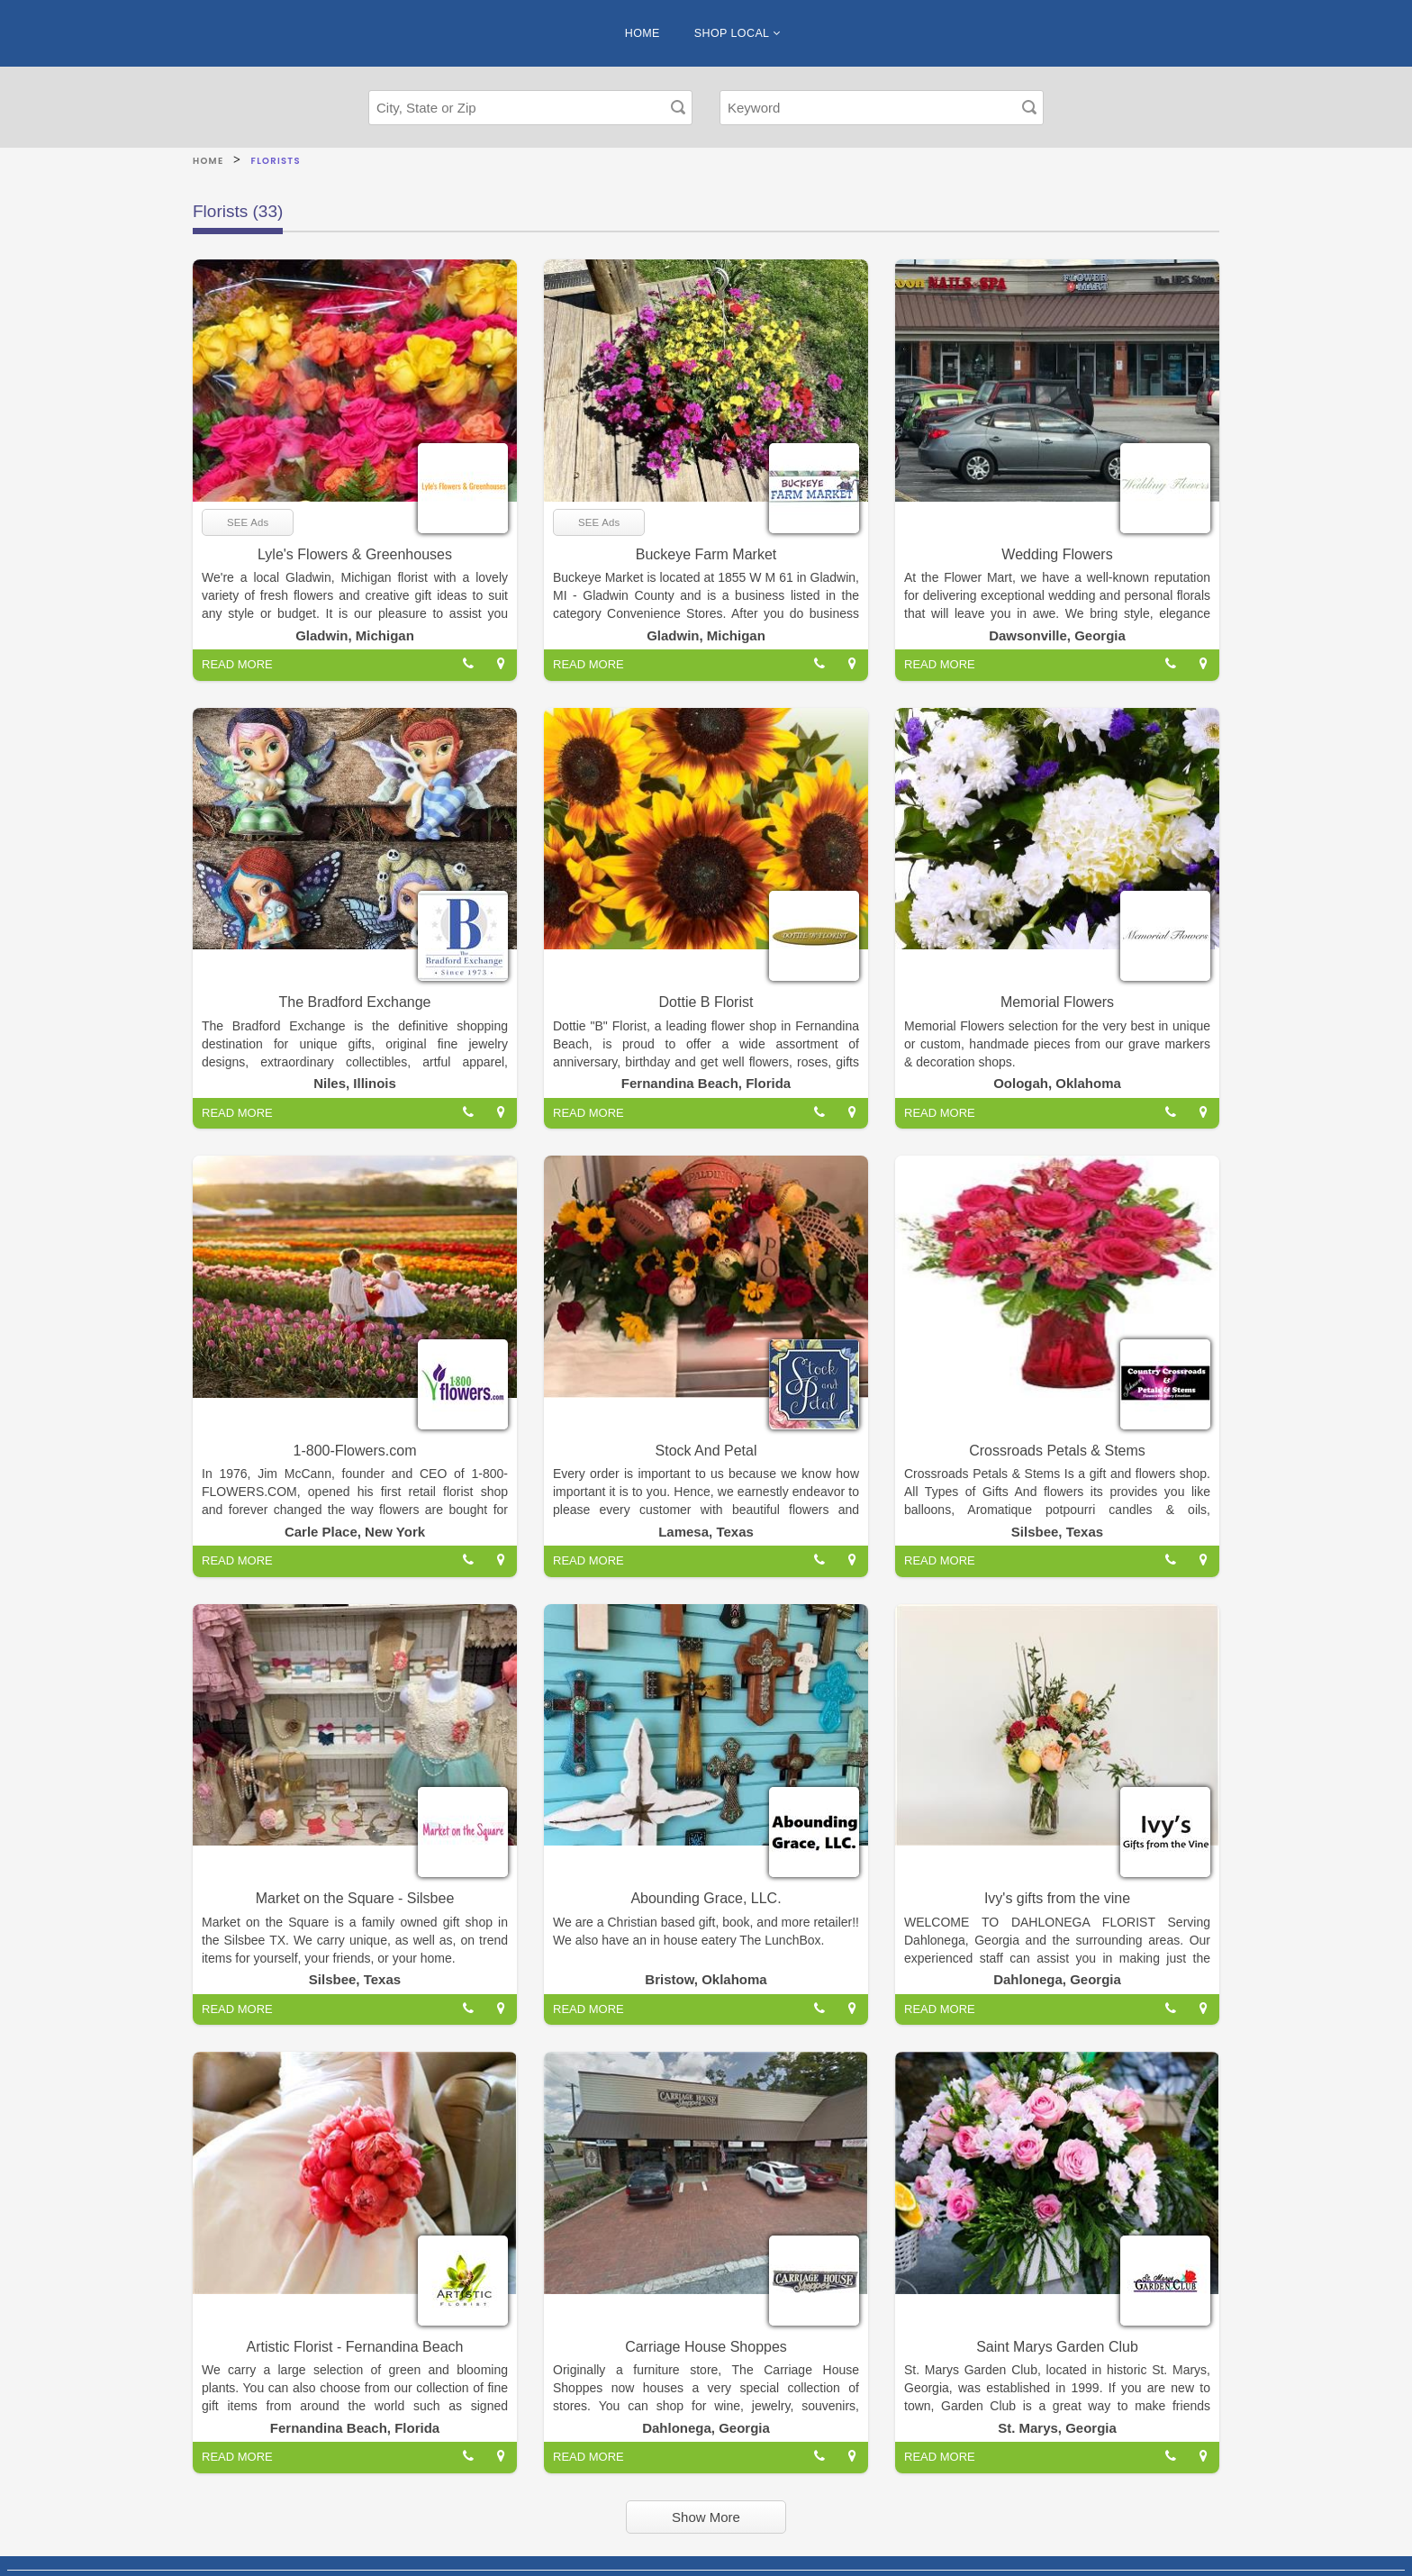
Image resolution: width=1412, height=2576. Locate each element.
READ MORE (237, 664)
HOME (642, 33)
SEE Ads (247, 522)
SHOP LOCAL (737, 33)
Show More (706, 2517)
